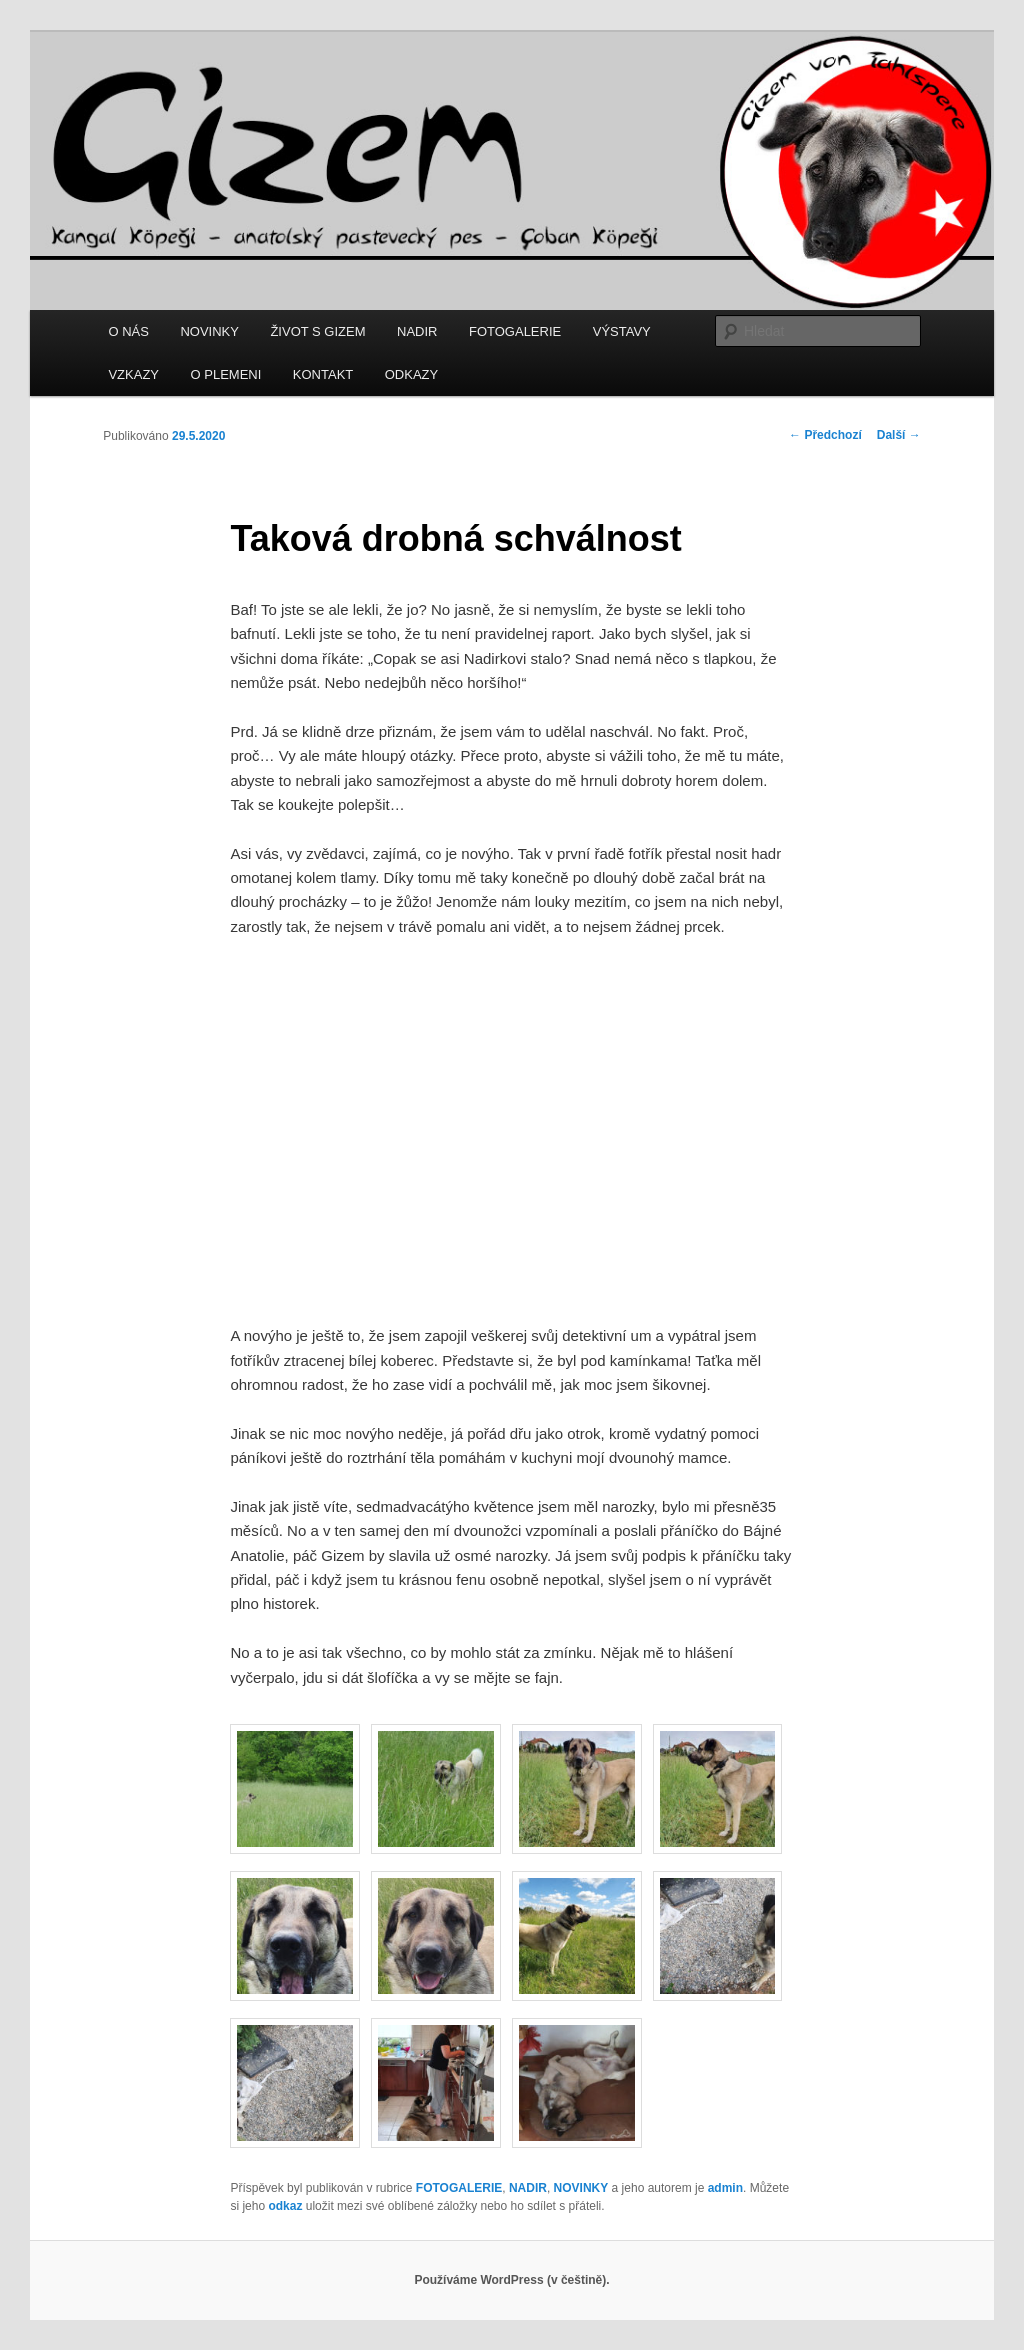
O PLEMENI (226, 374)
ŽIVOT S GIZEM (317, 331)
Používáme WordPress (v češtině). (511, 2280)
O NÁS (128, 331)
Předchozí (825, 435)
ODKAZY (411, 374)
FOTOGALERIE (515, 331)
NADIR (417, 331)
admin (725, 2188)
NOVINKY (209, 331)
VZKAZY (133, 374)
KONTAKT (323, 374)
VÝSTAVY (622, 331)
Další (899, 435)
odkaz (285, 2206)
